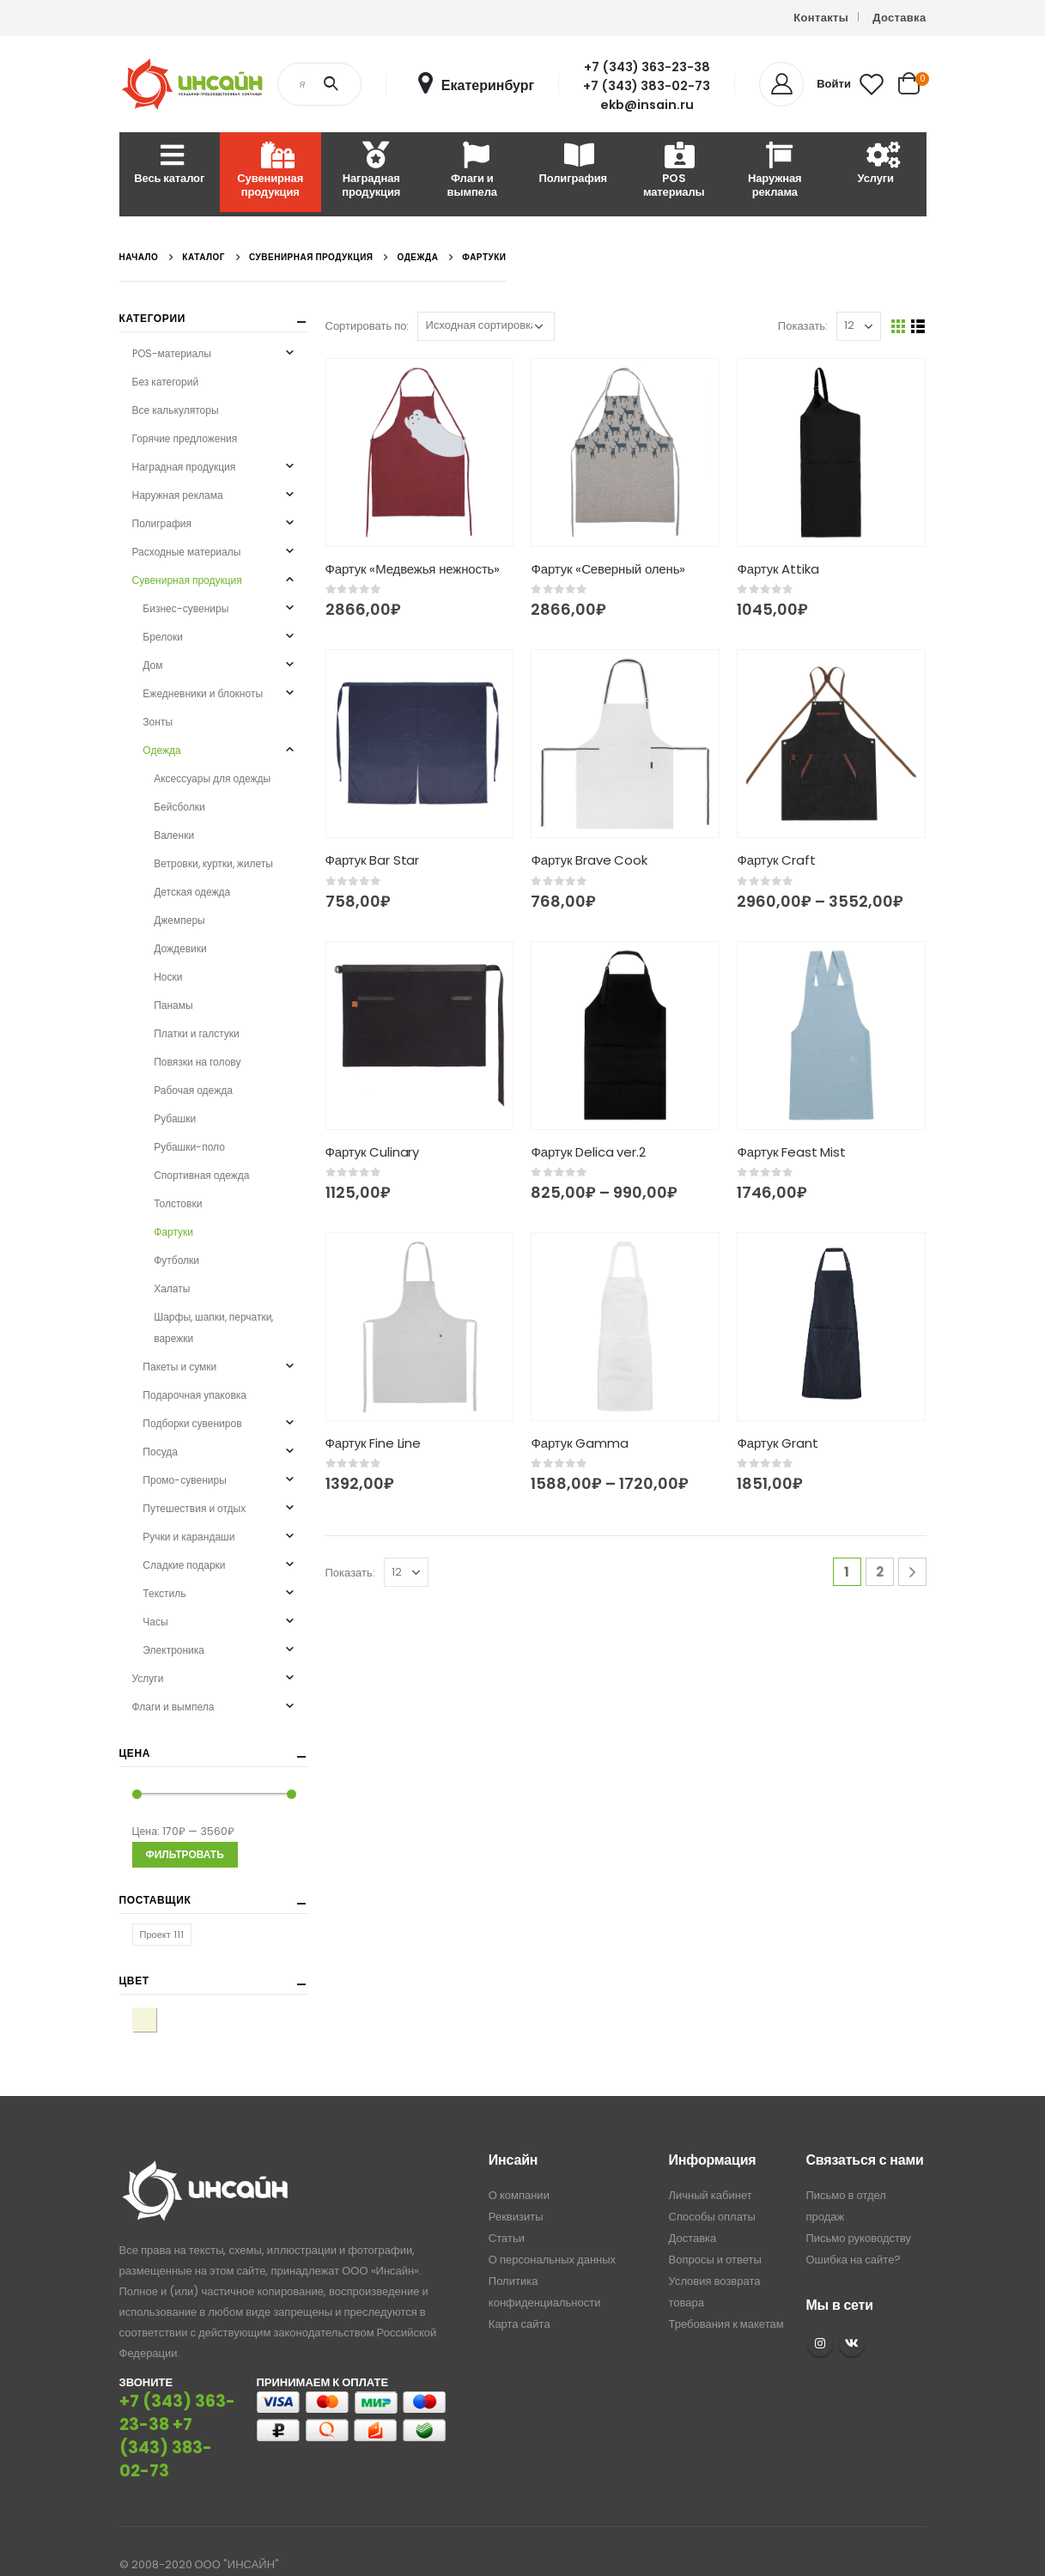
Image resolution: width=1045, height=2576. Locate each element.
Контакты (820, 17)
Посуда (160, 1451)
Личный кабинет (710, 2168)
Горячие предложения (185, 438)
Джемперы (179, 920)
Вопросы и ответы (715, 2233)
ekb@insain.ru (647, 104)
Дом (152, 665)
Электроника (173, 1650)
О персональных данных (552, 2233)
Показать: (803, 326)
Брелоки (163, 636)
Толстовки (178, 1203)
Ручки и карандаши (188, 1536)
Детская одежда (192, 891)
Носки (168, 976)
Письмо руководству (858, 2211)
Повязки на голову (197, 1061)
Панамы (173, 1005)
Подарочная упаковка (194, 1395)
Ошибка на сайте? (853, 2233)
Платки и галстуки (197, 1033)
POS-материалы (171, 353)
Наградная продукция (371, 171)
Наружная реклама (775, 171)
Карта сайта (519, 2297)
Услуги (876, 164)
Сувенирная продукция (270, 171)
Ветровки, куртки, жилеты (213, 863)
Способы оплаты (712, 2190)
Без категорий (165, 381)
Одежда (161, 750)
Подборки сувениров (192, 1423)
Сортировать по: (367, 326)
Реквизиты (516, 2190)
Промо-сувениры (184, 1480)
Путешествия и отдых (194, 1508)
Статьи (507, 2211)
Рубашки (175, 1118)
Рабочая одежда (193, 1090)
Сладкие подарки (184, 1565)
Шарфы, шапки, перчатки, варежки (213, 1327)
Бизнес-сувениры (185, 608)
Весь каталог (169, 164)
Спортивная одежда (201, 1175)
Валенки (174, 835)
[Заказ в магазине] (486, 326)
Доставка (899, 17)
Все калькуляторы (175, 410)
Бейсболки (179, 806)
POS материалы (674, 171)
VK (852, 2317)
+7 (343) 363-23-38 (647, 67)
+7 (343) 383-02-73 (646, 85)
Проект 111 (162, 1934)
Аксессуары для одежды (212, 778)
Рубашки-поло (189, 1146)
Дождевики (180, 948)
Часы (155, 1621)
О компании (519, 2168)
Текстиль (164, 1593)
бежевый (155, 2019)
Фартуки (173, 1231)
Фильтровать (185, 1854)
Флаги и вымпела (472, 171)
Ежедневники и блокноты (203, 693)
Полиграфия (573, 164)
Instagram (820, 2317)
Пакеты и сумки (179, 1366)
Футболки (176, 1260)
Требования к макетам (726, 2297)
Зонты (158, 721)
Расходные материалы (976, 171)
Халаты (172, 1288)
